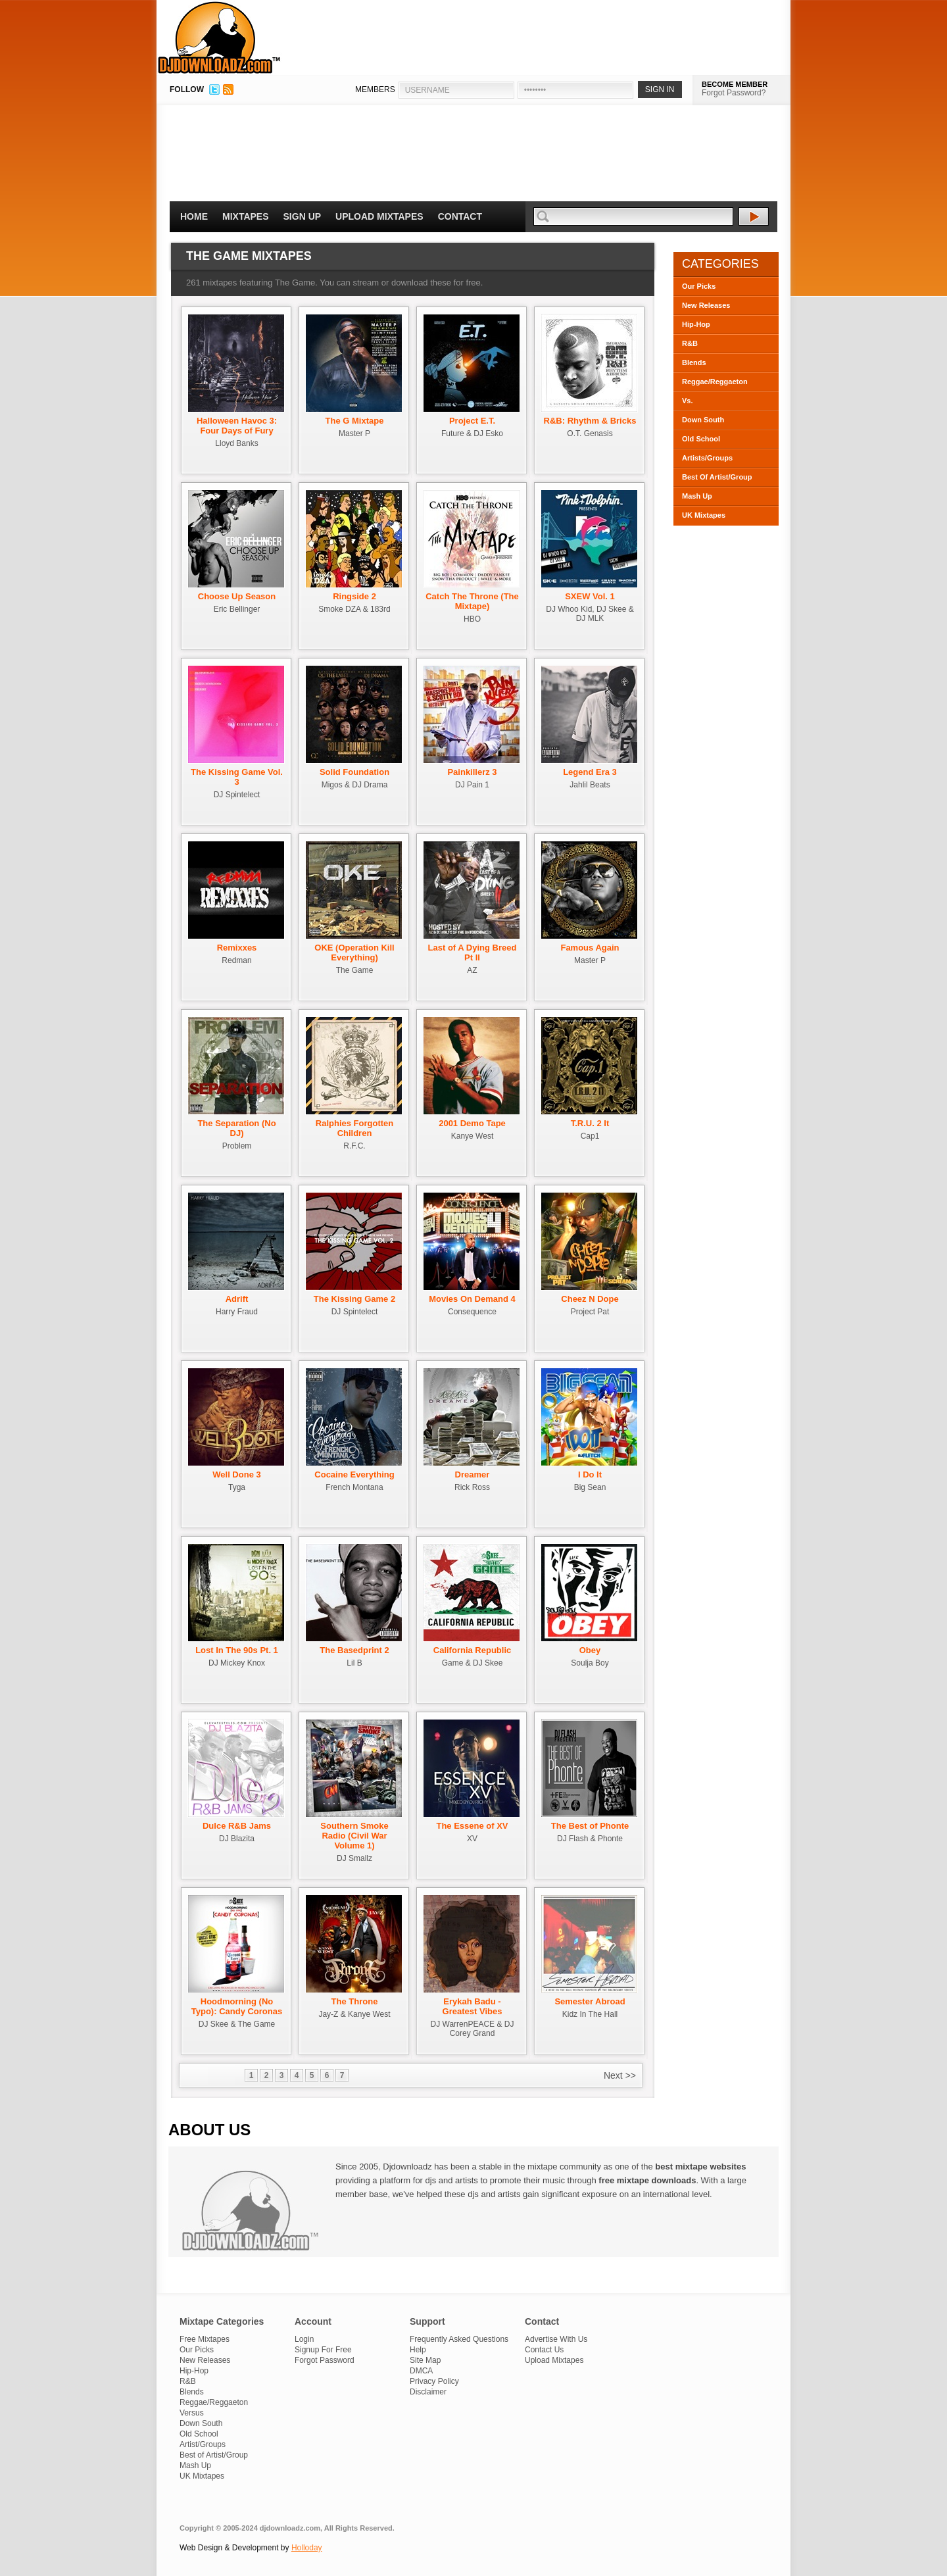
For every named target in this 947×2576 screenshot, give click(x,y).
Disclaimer (428, 2391)
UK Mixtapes (703, 515)
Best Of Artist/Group (717, 477)
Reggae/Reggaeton (715, 381)
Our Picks (699, 286)
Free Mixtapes (205, 2339)
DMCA (421, 2370)
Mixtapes (245, 216)
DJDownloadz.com (219, 37)
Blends (694, 362)
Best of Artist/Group (214, 2455)
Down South (703, 420)
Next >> (620, 2075)
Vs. (687, 401)
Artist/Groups (203, 2444)
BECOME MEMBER (734, 84)
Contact (460, 216)
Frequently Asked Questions (459, 2339)
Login (304, 2339)
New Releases (706, 305)
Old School (701, 439)
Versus (192, 2412)
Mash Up (697, 496)
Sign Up (302, 216)
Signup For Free (323, 2349)
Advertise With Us (556, 2339)
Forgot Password (324, 2360)
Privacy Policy (434, 2381)
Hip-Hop (696, 324)
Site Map (425, 2360)
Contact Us (544, 2349)
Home (194, 216)
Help (418, 2349)
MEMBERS (375, 89)
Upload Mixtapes (379, 216)
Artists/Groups (707, 458)
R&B (690, 343)
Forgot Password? (733, 92)
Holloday (306, 2547)
